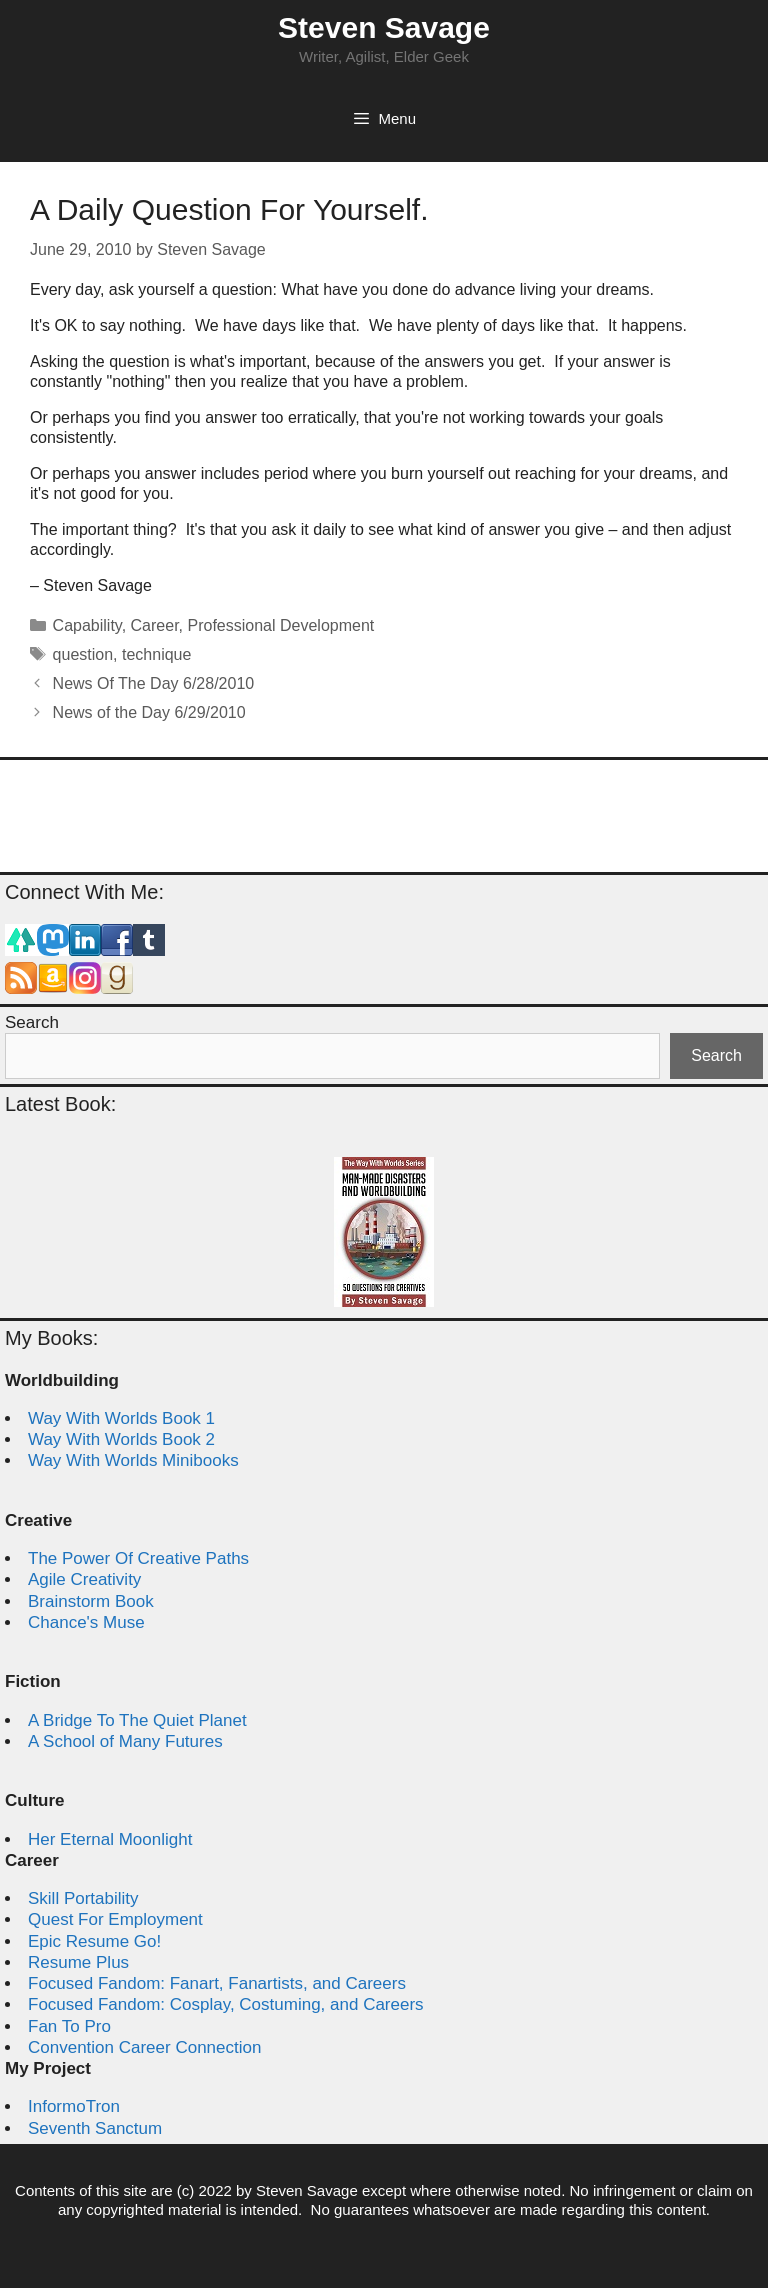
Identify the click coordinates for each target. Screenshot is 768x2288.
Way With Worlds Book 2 (121, 1439)
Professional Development (280, 625)
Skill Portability (83, 1898)
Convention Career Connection (144, 2047)
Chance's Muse (86, 1622)
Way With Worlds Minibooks (133, 1460)
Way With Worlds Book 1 (121, 1418)
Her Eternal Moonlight (110, 1839)
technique (156, 654)
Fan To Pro (69, 2026)
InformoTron (74, 2106)
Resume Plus (78, 1962)
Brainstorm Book (91, 1601)
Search (32, 1022)
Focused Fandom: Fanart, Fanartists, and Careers (217, 1983)
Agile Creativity (84, 1579)
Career (155, 625)
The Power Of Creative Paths (138, 1558)
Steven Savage (384, 27)
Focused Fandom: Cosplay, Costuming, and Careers (226, 2004)
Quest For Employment (115, 1919)
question (83, 654)
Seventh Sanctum (95, 2128)
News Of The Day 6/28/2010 (154, 683)
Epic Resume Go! (94, 1941)
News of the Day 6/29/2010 (149, 712)
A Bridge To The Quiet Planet (137, 1720)
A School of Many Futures (125, 1741)
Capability (87, 625)
